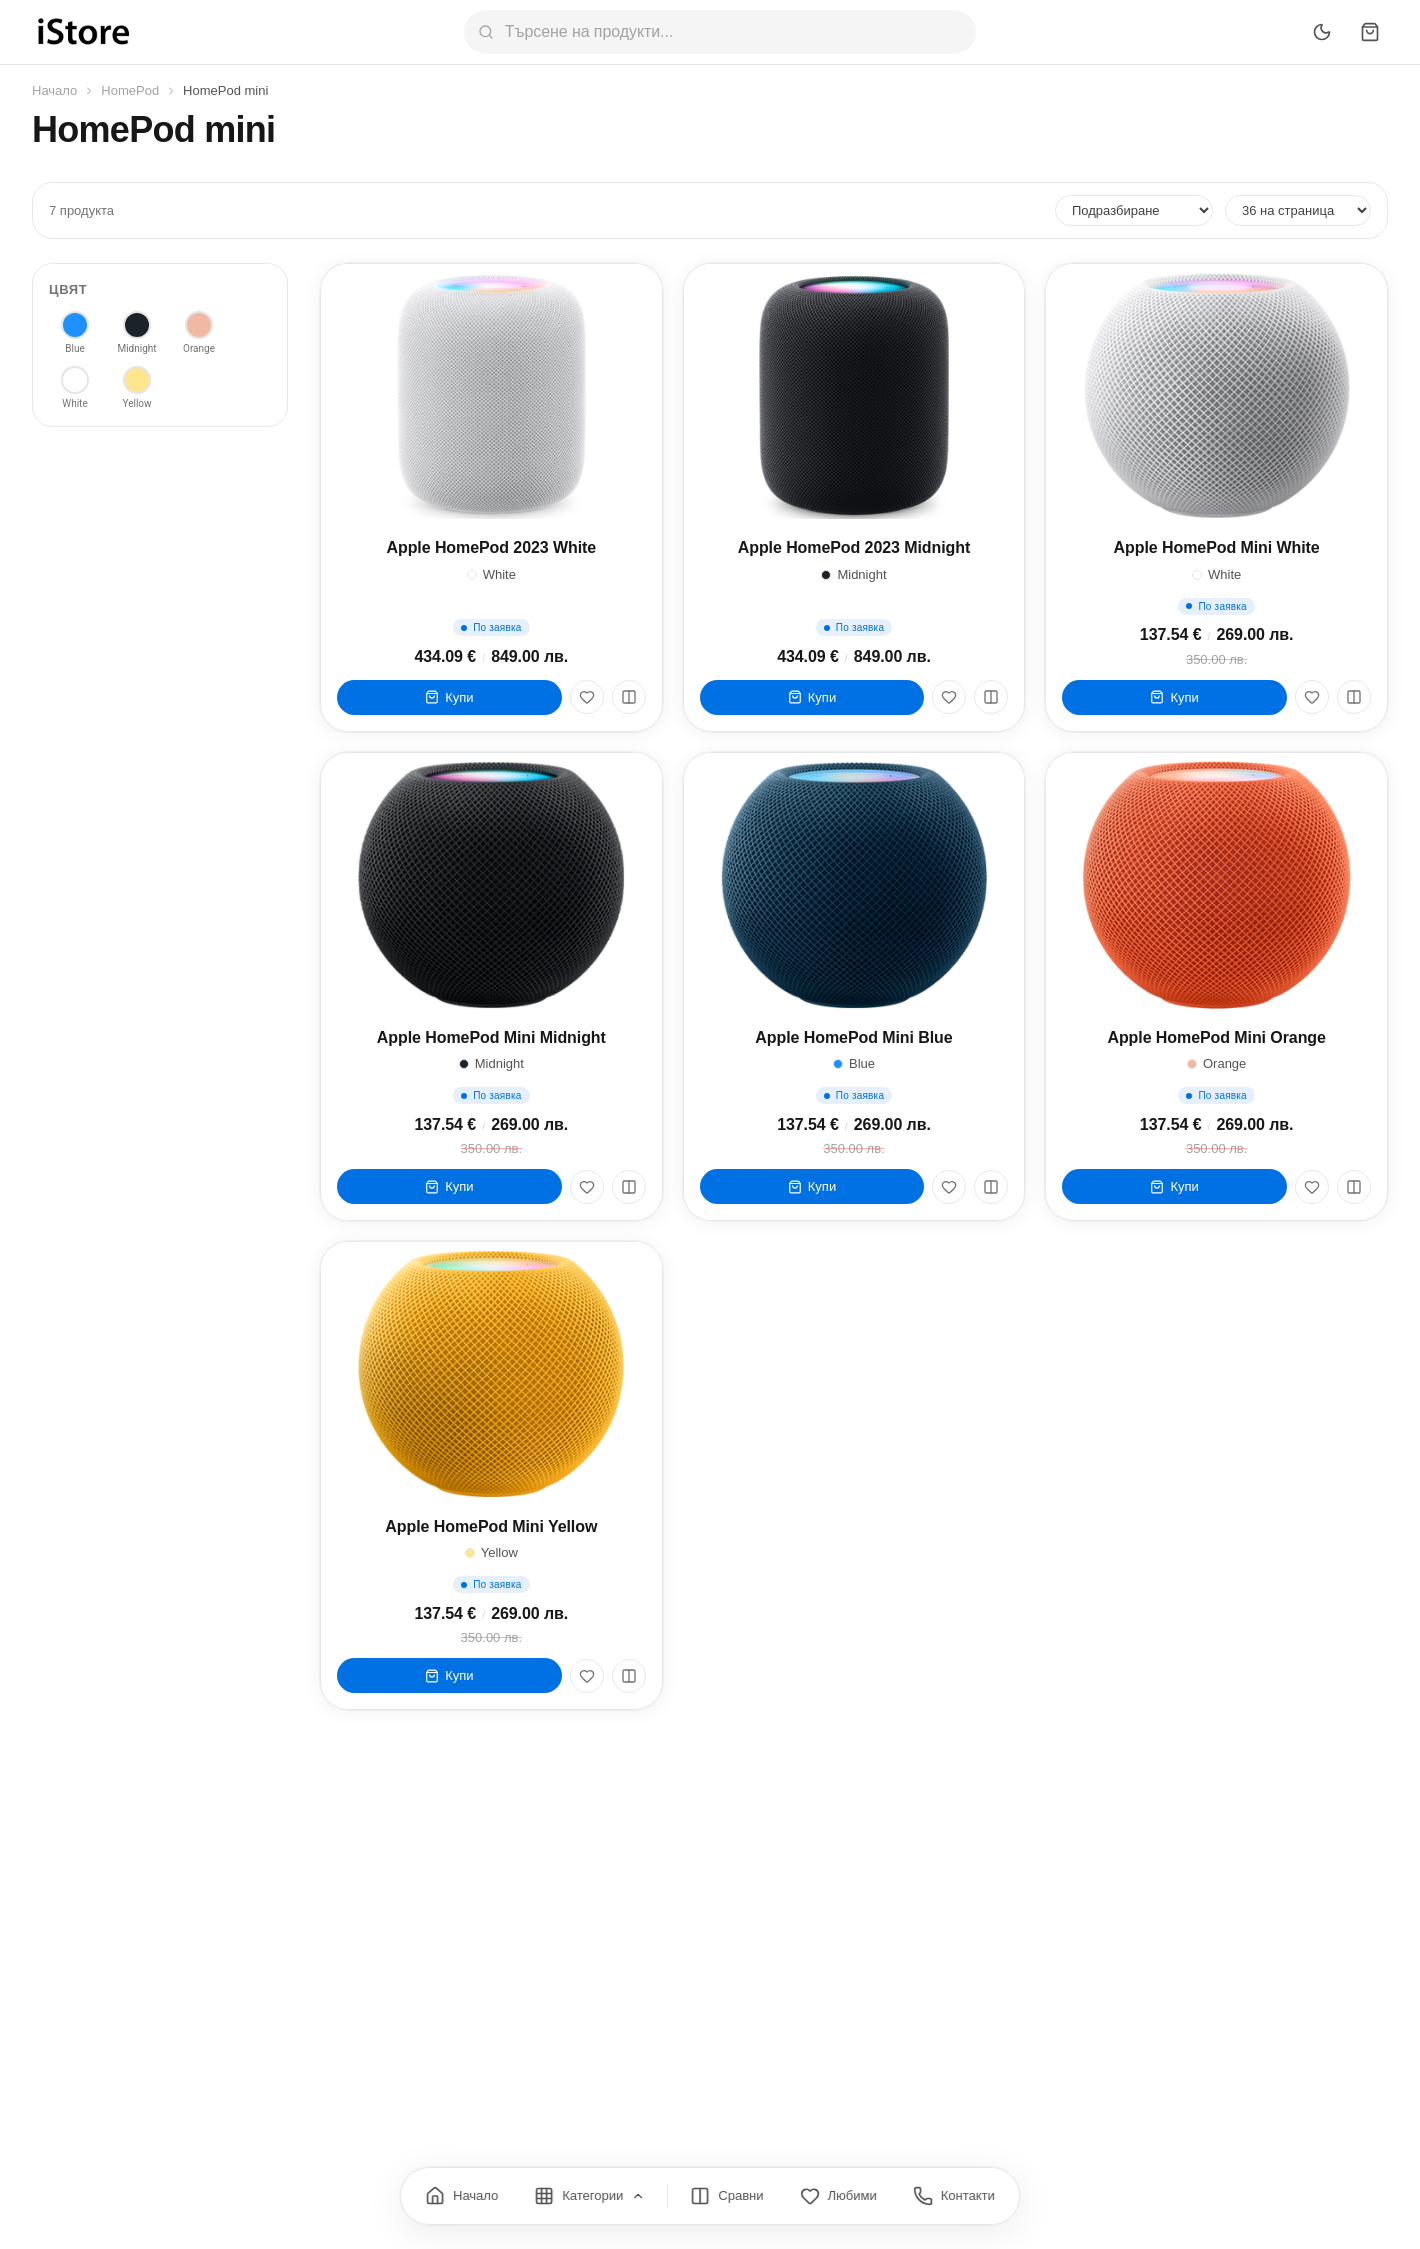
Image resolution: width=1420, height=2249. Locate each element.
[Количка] (1370, 32)
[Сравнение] (726, 2196)
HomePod (130, 90)
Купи (449, 697)
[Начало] (461, 2196)
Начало (54, 90)
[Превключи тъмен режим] (1322, 32)
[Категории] (589, 2196)
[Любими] (587, 697)
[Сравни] (629, 697)
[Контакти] (954, 2196)
